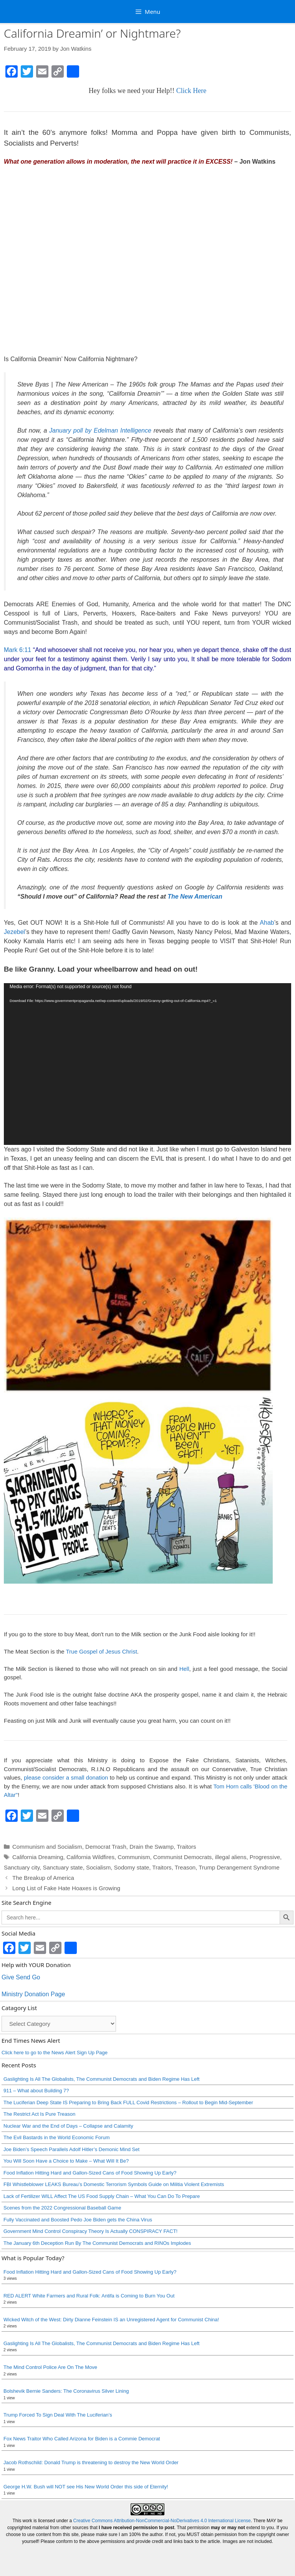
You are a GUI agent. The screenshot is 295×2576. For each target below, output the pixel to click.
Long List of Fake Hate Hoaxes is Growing (66, 1888)
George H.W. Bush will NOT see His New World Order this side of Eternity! (85, 2487)
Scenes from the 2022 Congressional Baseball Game (62, 2208)
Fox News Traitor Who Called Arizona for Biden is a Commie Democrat (81, 2439)
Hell (184, 1668)
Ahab (267, 922)
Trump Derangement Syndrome (239, 1867)
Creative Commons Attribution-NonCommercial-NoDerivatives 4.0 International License (162, 2520)
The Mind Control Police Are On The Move (50, 2367)
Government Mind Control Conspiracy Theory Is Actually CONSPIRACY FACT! (90, 2231)
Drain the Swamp (151, 1846)
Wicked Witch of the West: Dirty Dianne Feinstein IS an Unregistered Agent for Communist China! (111, 2319)
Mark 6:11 (17, 650)
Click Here (191, 91)
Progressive (265, 1857)
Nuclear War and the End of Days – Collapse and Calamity (68, 2126)
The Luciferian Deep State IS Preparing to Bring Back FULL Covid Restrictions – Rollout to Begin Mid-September (128, 2102)
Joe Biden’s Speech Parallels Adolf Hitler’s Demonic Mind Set (71, 2149)
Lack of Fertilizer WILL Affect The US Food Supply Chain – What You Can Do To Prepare (101, 2196)
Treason (185, 1867)
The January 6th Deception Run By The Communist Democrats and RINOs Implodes (97, 2243)
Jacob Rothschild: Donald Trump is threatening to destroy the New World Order (91, 2462)
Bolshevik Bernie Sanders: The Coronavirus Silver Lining (66, 2391)
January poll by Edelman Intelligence (99, 430)
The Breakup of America (43, 1877)
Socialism (98, 1867)
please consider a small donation (66, 1777)
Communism (134, 1857)
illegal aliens (231, 1857)
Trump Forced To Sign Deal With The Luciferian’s (57, 2415)
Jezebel (14, 932)
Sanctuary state (63, 1867)
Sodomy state (131, 1867)
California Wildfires (90, 1857)
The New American (194, 896)
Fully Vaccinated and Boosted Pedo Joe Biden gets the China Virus (77, 2220)
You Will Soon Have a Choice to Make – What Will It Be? (66, 2161)
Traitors (186, 1846)
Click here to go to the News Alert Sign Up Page (55, 2052)
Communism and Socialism (47, 1846)
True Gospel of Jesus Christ (101, 1651)
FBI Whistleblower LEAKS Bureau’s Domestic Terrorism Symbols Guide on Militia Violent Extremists (113, 2184)
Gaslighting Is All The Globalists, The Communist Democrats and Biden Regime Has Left (101, 2079)
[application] (147, 1064)
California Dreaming (37, 1857)
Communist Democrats (182, 1857)
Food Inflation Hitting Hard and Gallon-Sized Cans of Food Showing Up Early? (89, 2173)
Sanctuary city (22, 1867)
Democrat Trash (105, 1846)
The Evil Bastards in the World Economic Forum (56, 2137)
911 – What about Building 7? (36, 2090)
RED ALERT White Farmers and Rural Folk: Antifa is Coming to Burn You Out (88, 2296)
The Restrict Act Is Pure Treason (39, 2114)
